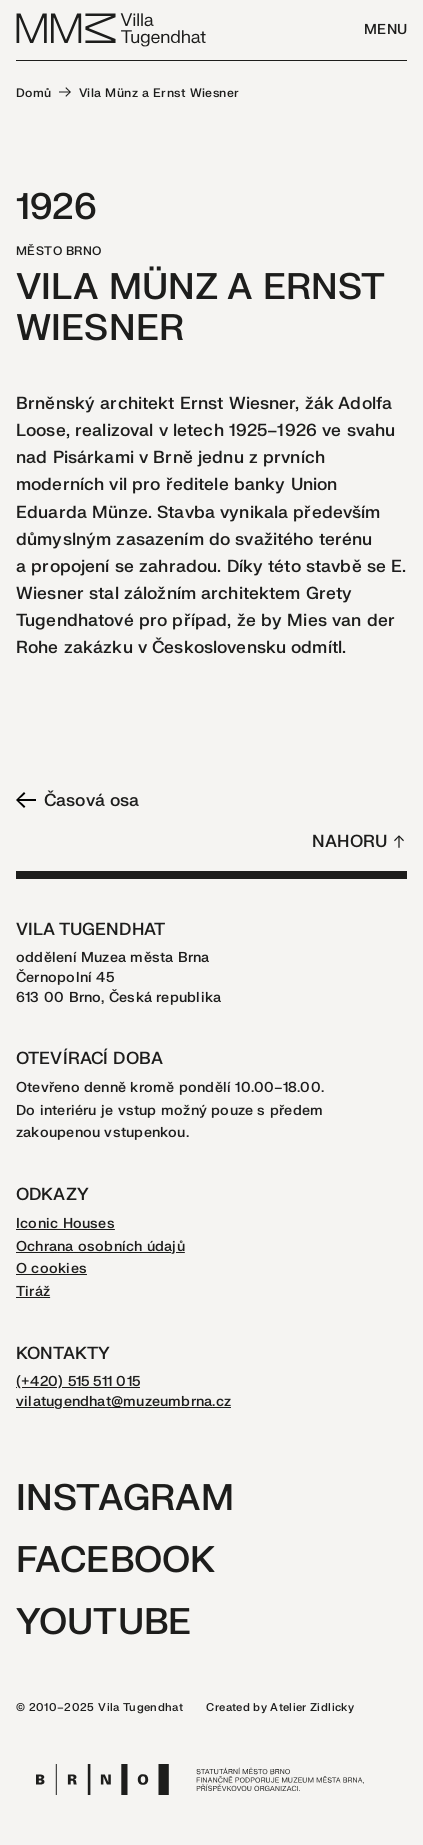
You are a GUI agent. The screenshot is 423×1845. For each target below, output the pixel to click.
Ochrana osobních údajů (100, 1246)
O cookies (51, 1268)
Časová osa (77, 800)
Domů (34, 93)
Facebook (115, 1560)
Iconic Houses (65, 1223)
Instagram (125, 1498)
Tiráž (33, 1291)
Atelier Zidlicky (312, 1707)
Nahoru (349, 841)
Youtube (103, 1622)
